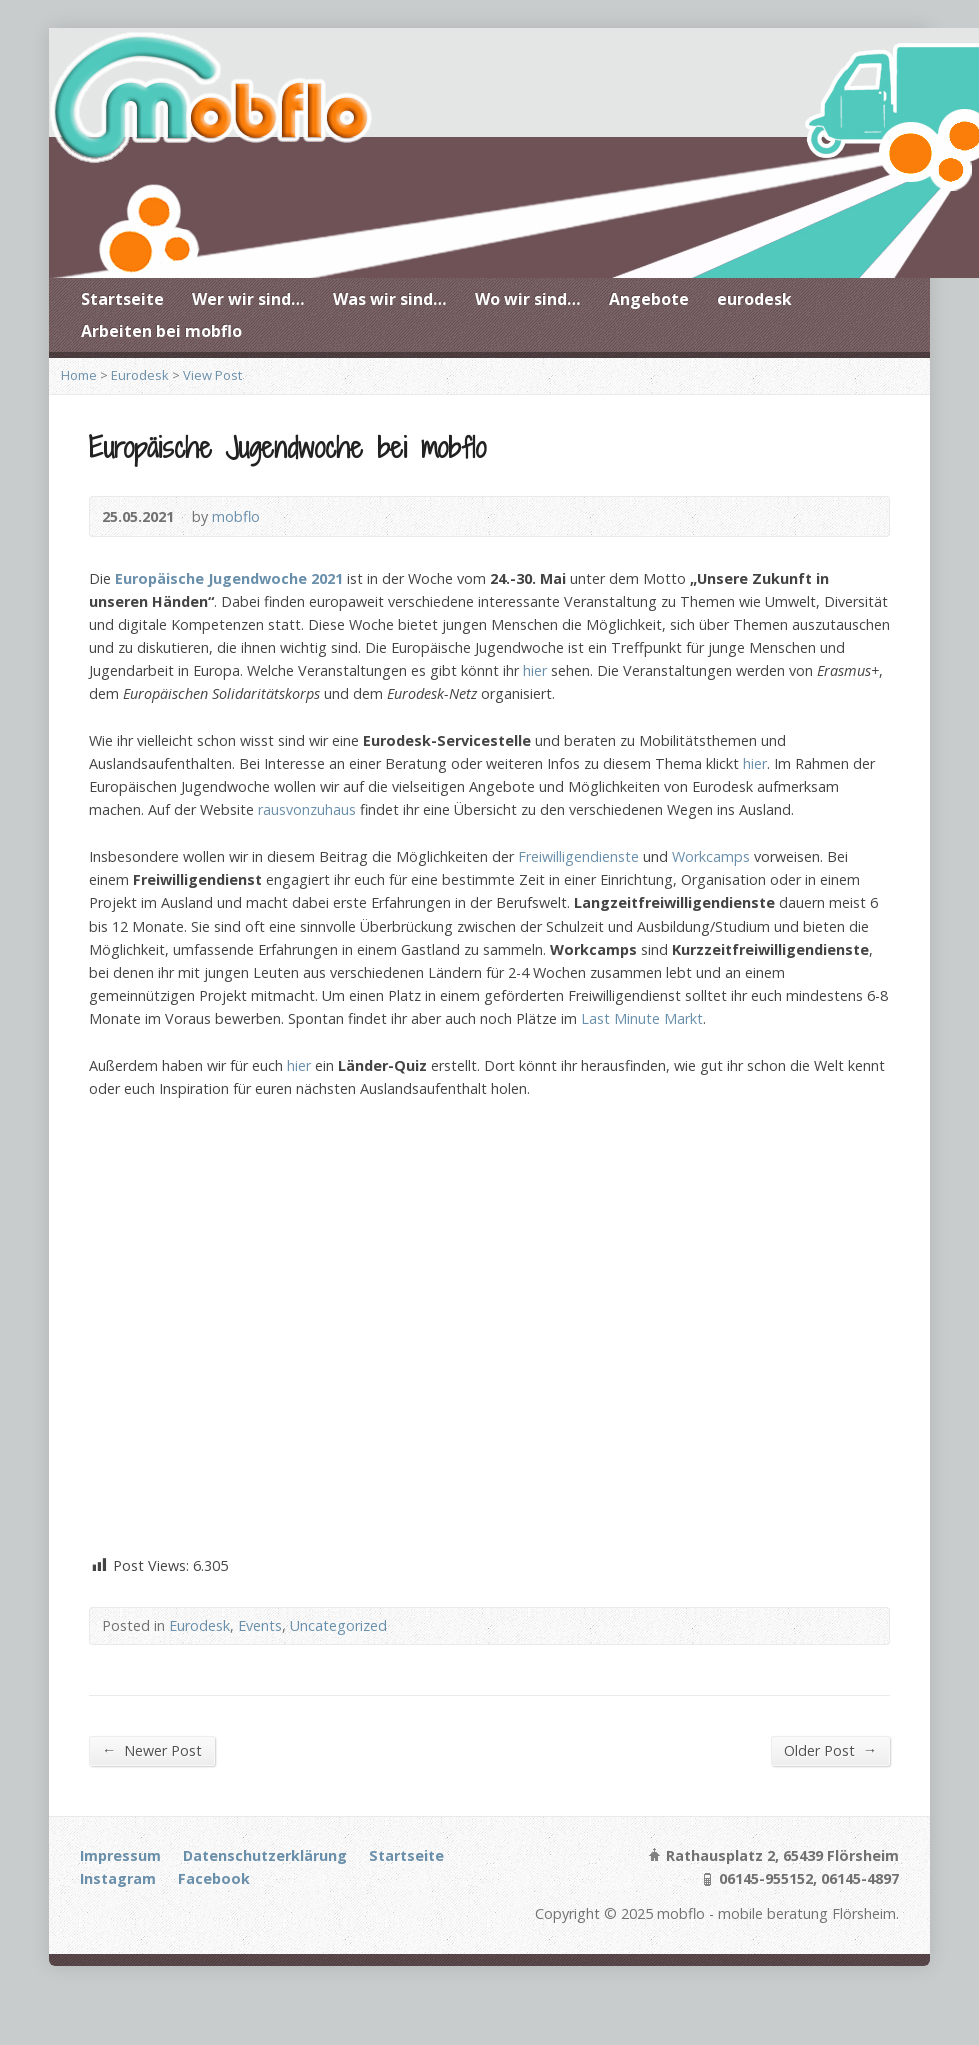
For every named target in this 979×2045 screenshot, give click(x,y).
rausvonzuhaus (307, 809)
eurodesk (754, 299)
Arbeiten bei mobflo (161, 331)
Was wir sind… (390, 299)
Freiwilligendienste (578, 856)
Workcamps (711, 856)
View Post (212, 375)
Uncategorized (338, 1625)
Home (79, 375)
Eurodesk (140, 375)
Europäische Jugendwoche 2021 (229, 578)
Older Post (830, 1750)
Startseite (122, 299)
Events (260, 1625)
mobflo (236, 516)
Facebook (214, 1878)
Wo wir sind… (528, 299)
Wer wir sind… (248, 299)
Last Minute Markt (642, 1018)
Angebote (649, 299)
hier (535, 670)
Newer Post (152, 1750)
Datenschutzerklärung (265, 1855)
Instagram (118, 1878)
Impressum (120, 1855)
